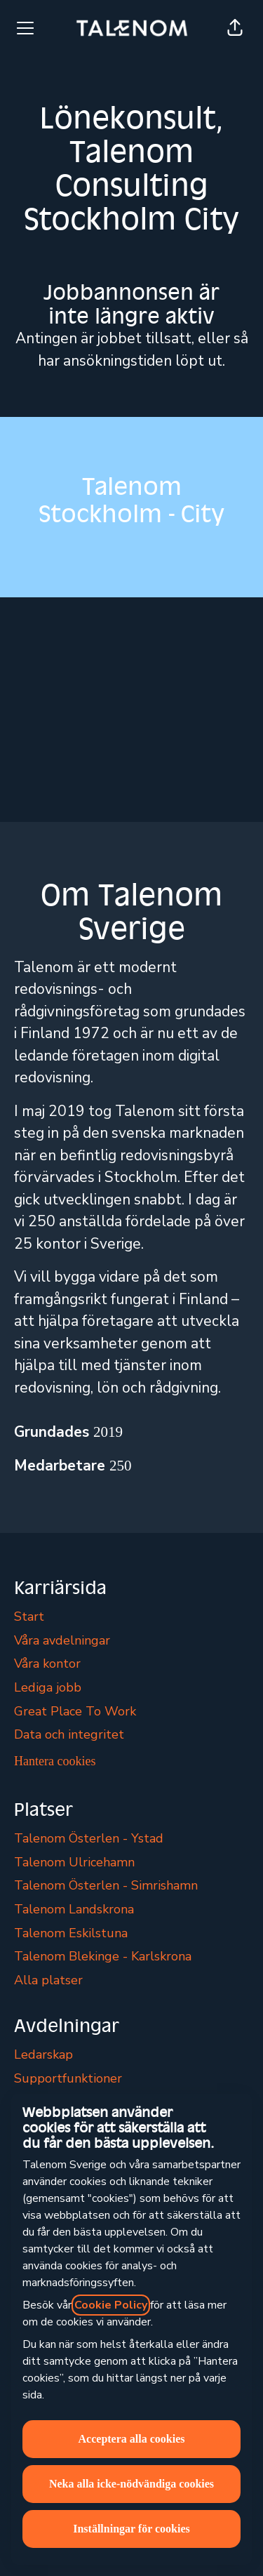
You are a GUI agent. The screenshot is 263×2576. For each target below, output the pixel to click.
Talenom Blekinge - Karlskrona (102, 1956)
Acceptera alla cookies (132, 2439)
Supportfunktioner (68, 2078)
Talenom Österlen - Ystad (88, 1838)
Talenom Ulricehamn (74, 1862)
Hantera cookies (54, 1761)
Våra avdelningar (62, 1640)
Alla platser (48, 1980)
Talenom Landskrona (74, 1909)
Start (29, 1616)
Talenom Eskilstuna (71, 1933)
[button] (235, 28)
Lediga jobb (47, 1687)
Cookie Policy (110, 2305)
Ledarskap (43, 2054)
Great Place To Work (75, 1711)
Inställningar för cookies (131, 2529)
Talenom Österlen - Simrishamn (106, 1885)
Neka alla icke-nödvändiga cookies (131, 2484)
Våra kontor (47, 1663)
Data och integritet (69, 1734)
